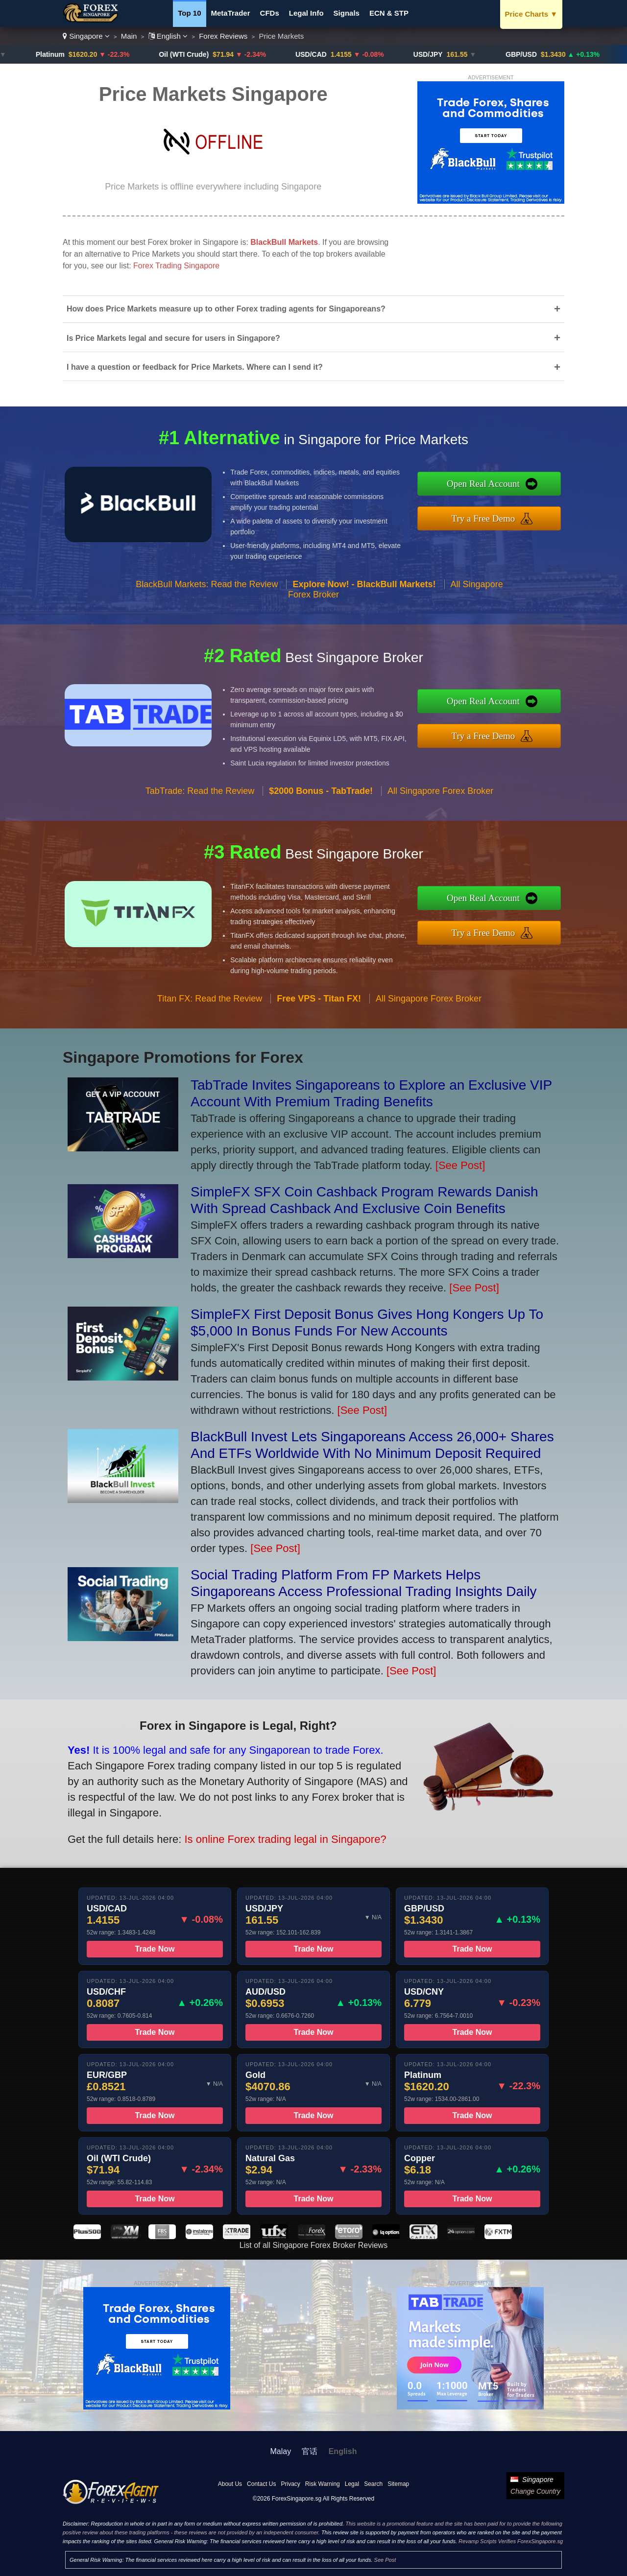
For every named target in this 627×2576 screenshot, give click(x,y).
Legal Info (306, 13)
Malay (280, 2451)
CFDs (269, 13)
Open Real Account (498, 485)
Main (129, 36)
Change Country (535, 2491)
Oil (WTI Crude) (192, 54)
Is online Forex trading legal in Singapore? (265, 1832)
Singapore (86, 36)
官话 (309, 2451)
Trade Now (155, 1963)
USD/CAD (318, 54)
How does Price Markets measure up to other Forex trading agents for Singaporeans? (313, 309)
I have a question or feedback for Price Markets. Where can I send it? (313, 367)
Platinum (57, 54)
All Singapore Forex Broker (440, 806)
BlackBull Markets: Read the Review (207, 598)
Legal (352, 2484)
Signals (347, 13)
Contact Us (261, 2484)
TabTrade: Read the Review (199, 806)
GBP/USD (529, 54)
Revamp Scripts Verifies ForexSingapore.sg (510, 2541)
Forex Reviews (223, 36)
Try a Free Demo (498, 516)
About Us (230, 2484)
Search (373, 2484)
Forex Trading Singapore (176, 266)
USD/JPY (435, 54)
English (168, 36)
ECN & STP (389, 13)
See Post (385, 2560)
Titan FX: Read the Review (209, 1013)
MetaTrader (230, 13)
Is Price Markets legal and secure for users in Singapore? (313, 338)
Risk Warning (322, 2484)
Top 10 (189, 13)
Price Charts (531, 14)
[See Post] (460, 1165)
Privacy (290, 2484)
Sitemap (398, 2484)
